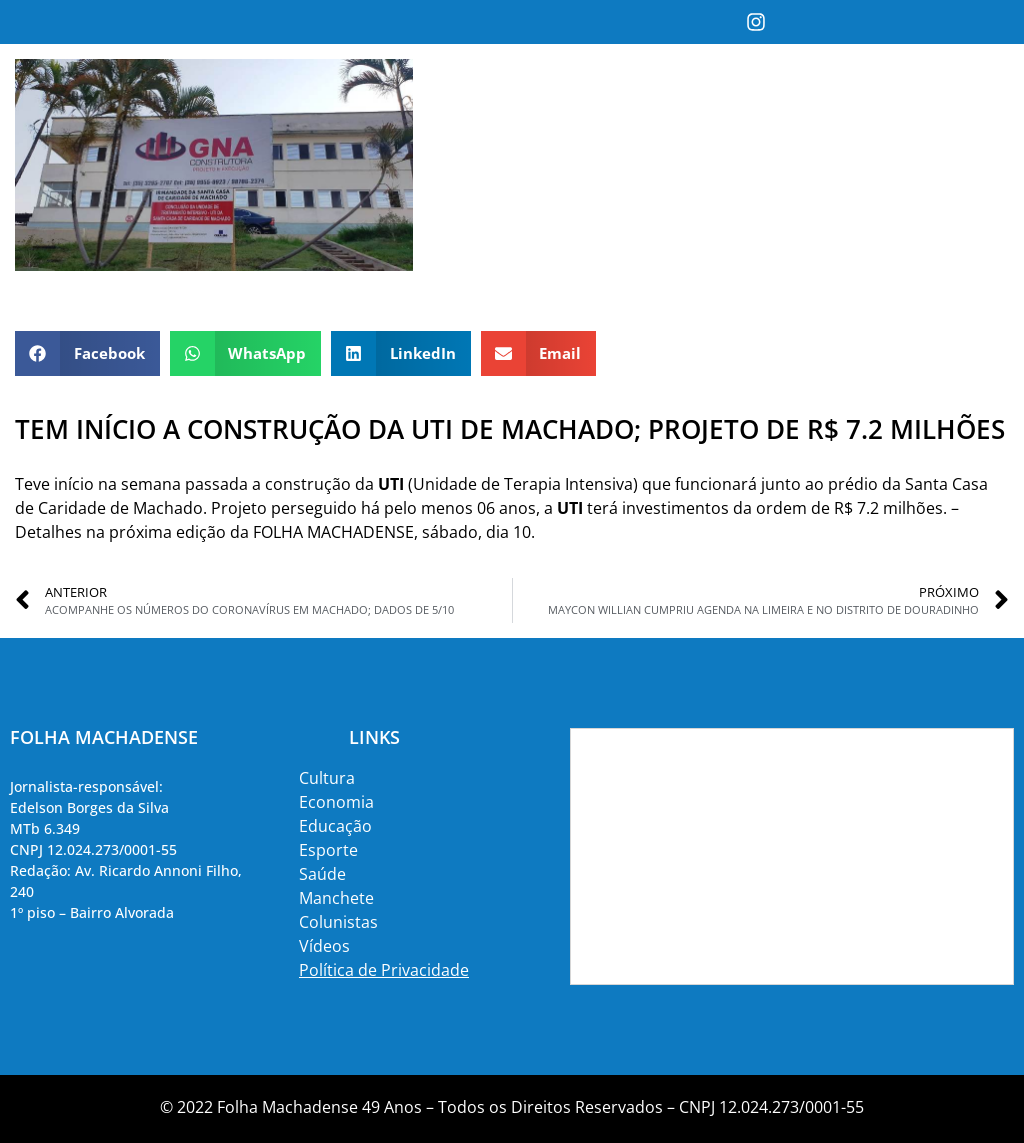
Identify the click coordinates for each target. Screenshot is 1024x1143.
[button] (87, 353)
